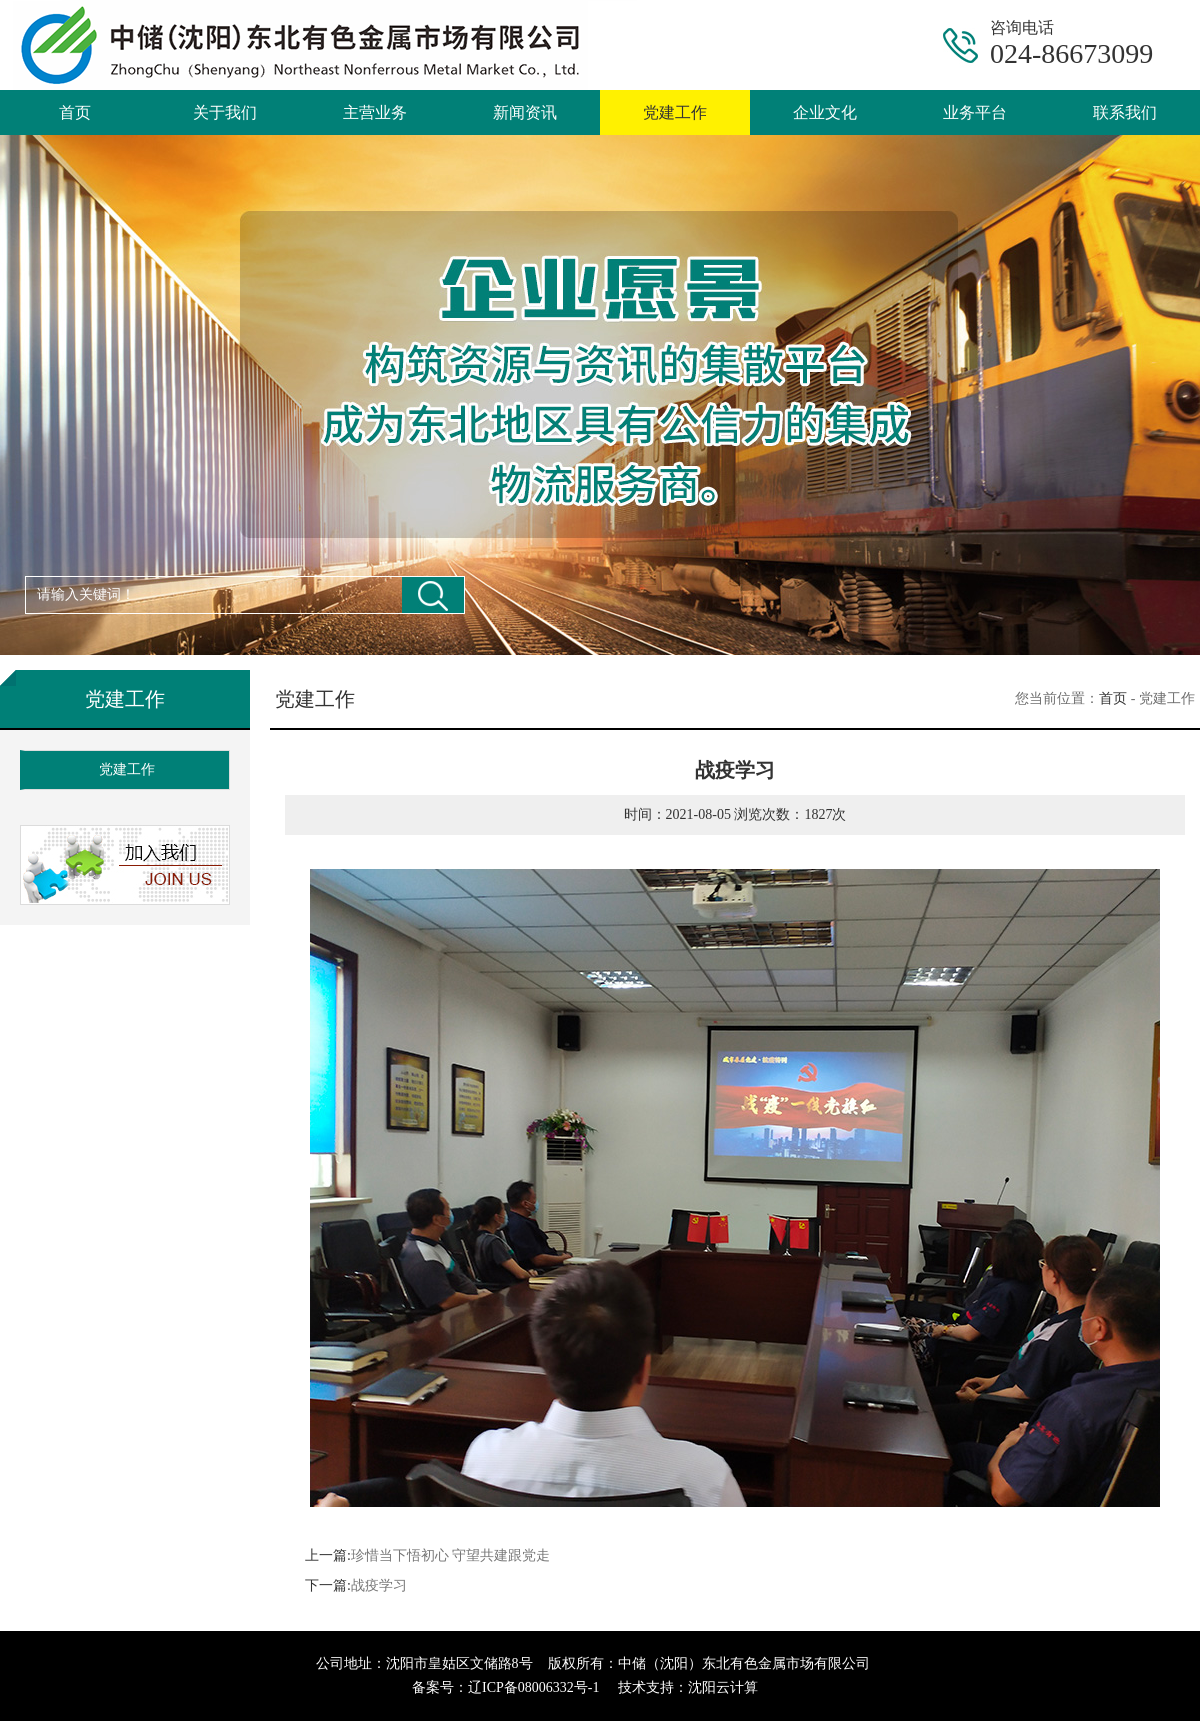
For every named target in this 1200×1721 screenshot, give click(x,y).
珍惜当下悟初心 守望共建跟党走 (451, 1555)
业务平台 (975, 112)
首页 (75, 112)
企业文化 (825, 112)
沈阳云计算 (723, 1687)
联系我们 (1125, 112)
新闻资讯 (525, 112)
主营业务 (375, 112)
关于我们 (225, 112)
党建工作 (675, 112)
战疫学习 (379, 1585)
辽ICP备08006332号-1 (533, 1687)
